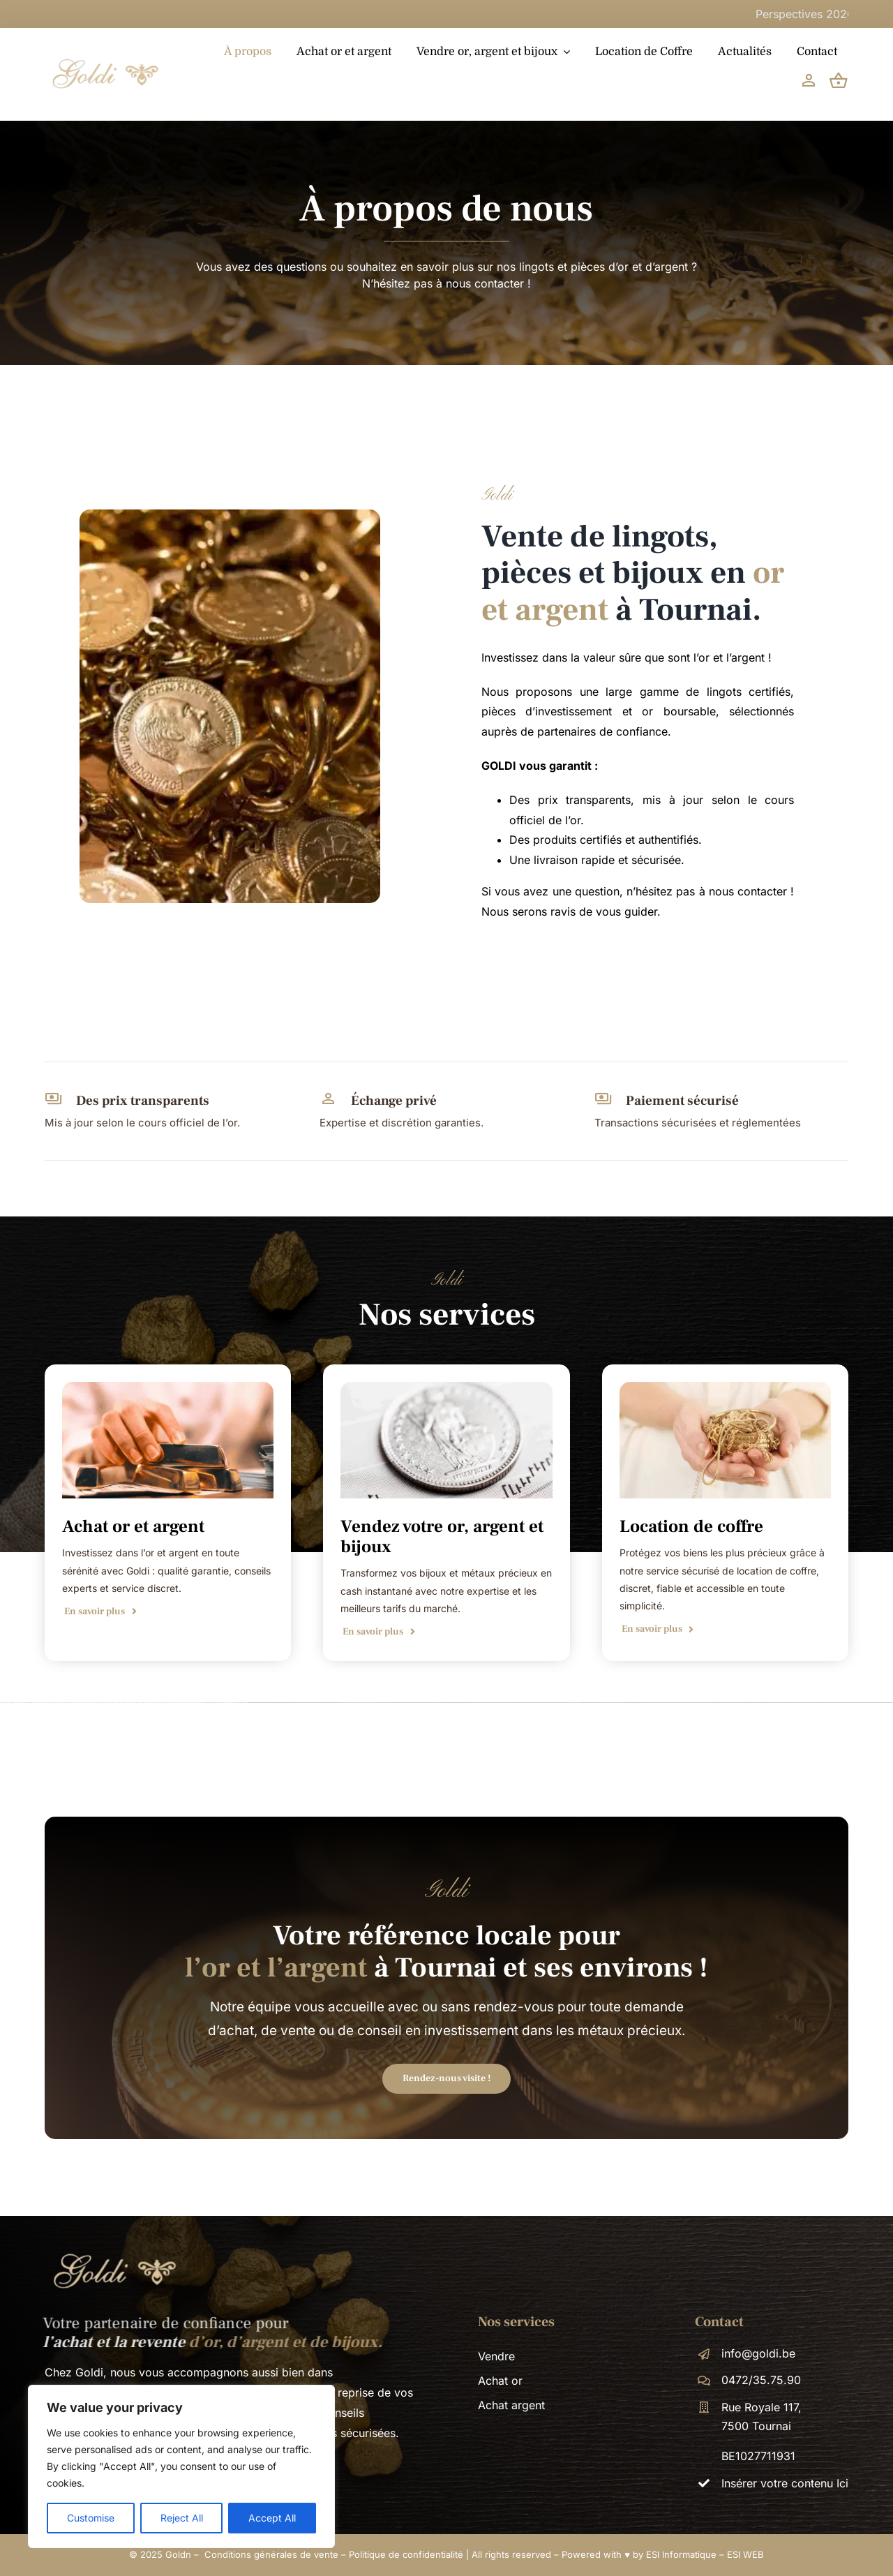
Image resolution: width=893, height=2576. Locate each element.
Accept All (272, 2518)
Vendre (496, 2356)
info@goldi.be (758, 2353)
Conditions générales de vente (271, 2554)
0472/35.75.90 (761, 2380)
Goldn (178, 2554)
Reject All (181, 2518)
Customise (90, 2518)
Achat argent (511, 2405)
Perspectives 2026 (833, 14)
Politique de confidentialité (406, 2554)
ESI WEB (745, 2554)
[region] (181, 2466)
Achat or (500, 2381)
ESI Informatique (681, 2554)
